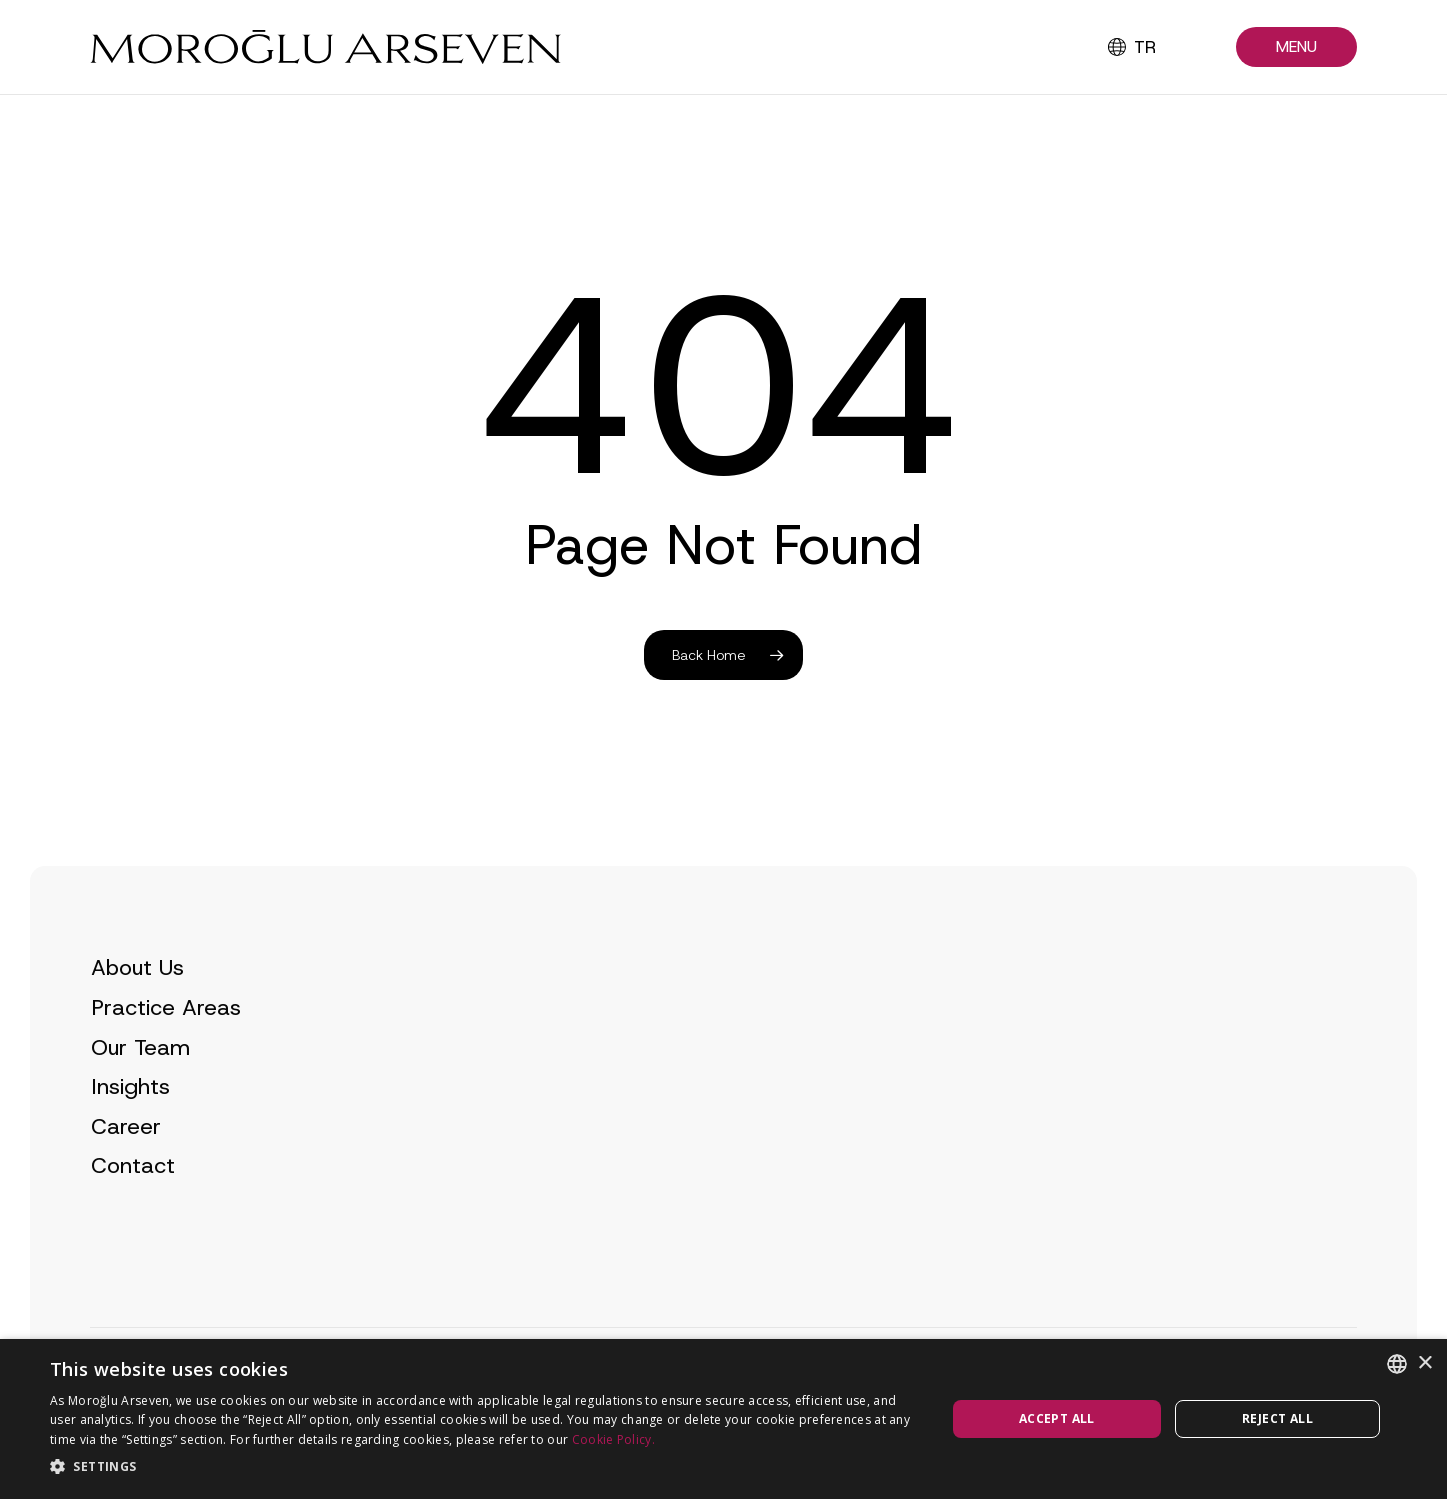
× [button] (1424, 1363)
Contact (133, 1203)
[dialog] (723, 1419)
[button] (1296, 47)
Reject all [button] (1277, 1418)
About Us (137, 1005)
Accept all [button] (1057, 1418)
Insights (130, 1124)
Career (126, 1163)
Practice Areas (166, 1044)
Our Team (140, 1084)
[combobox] (1397, 1364)
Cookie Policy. (613, 1439)
